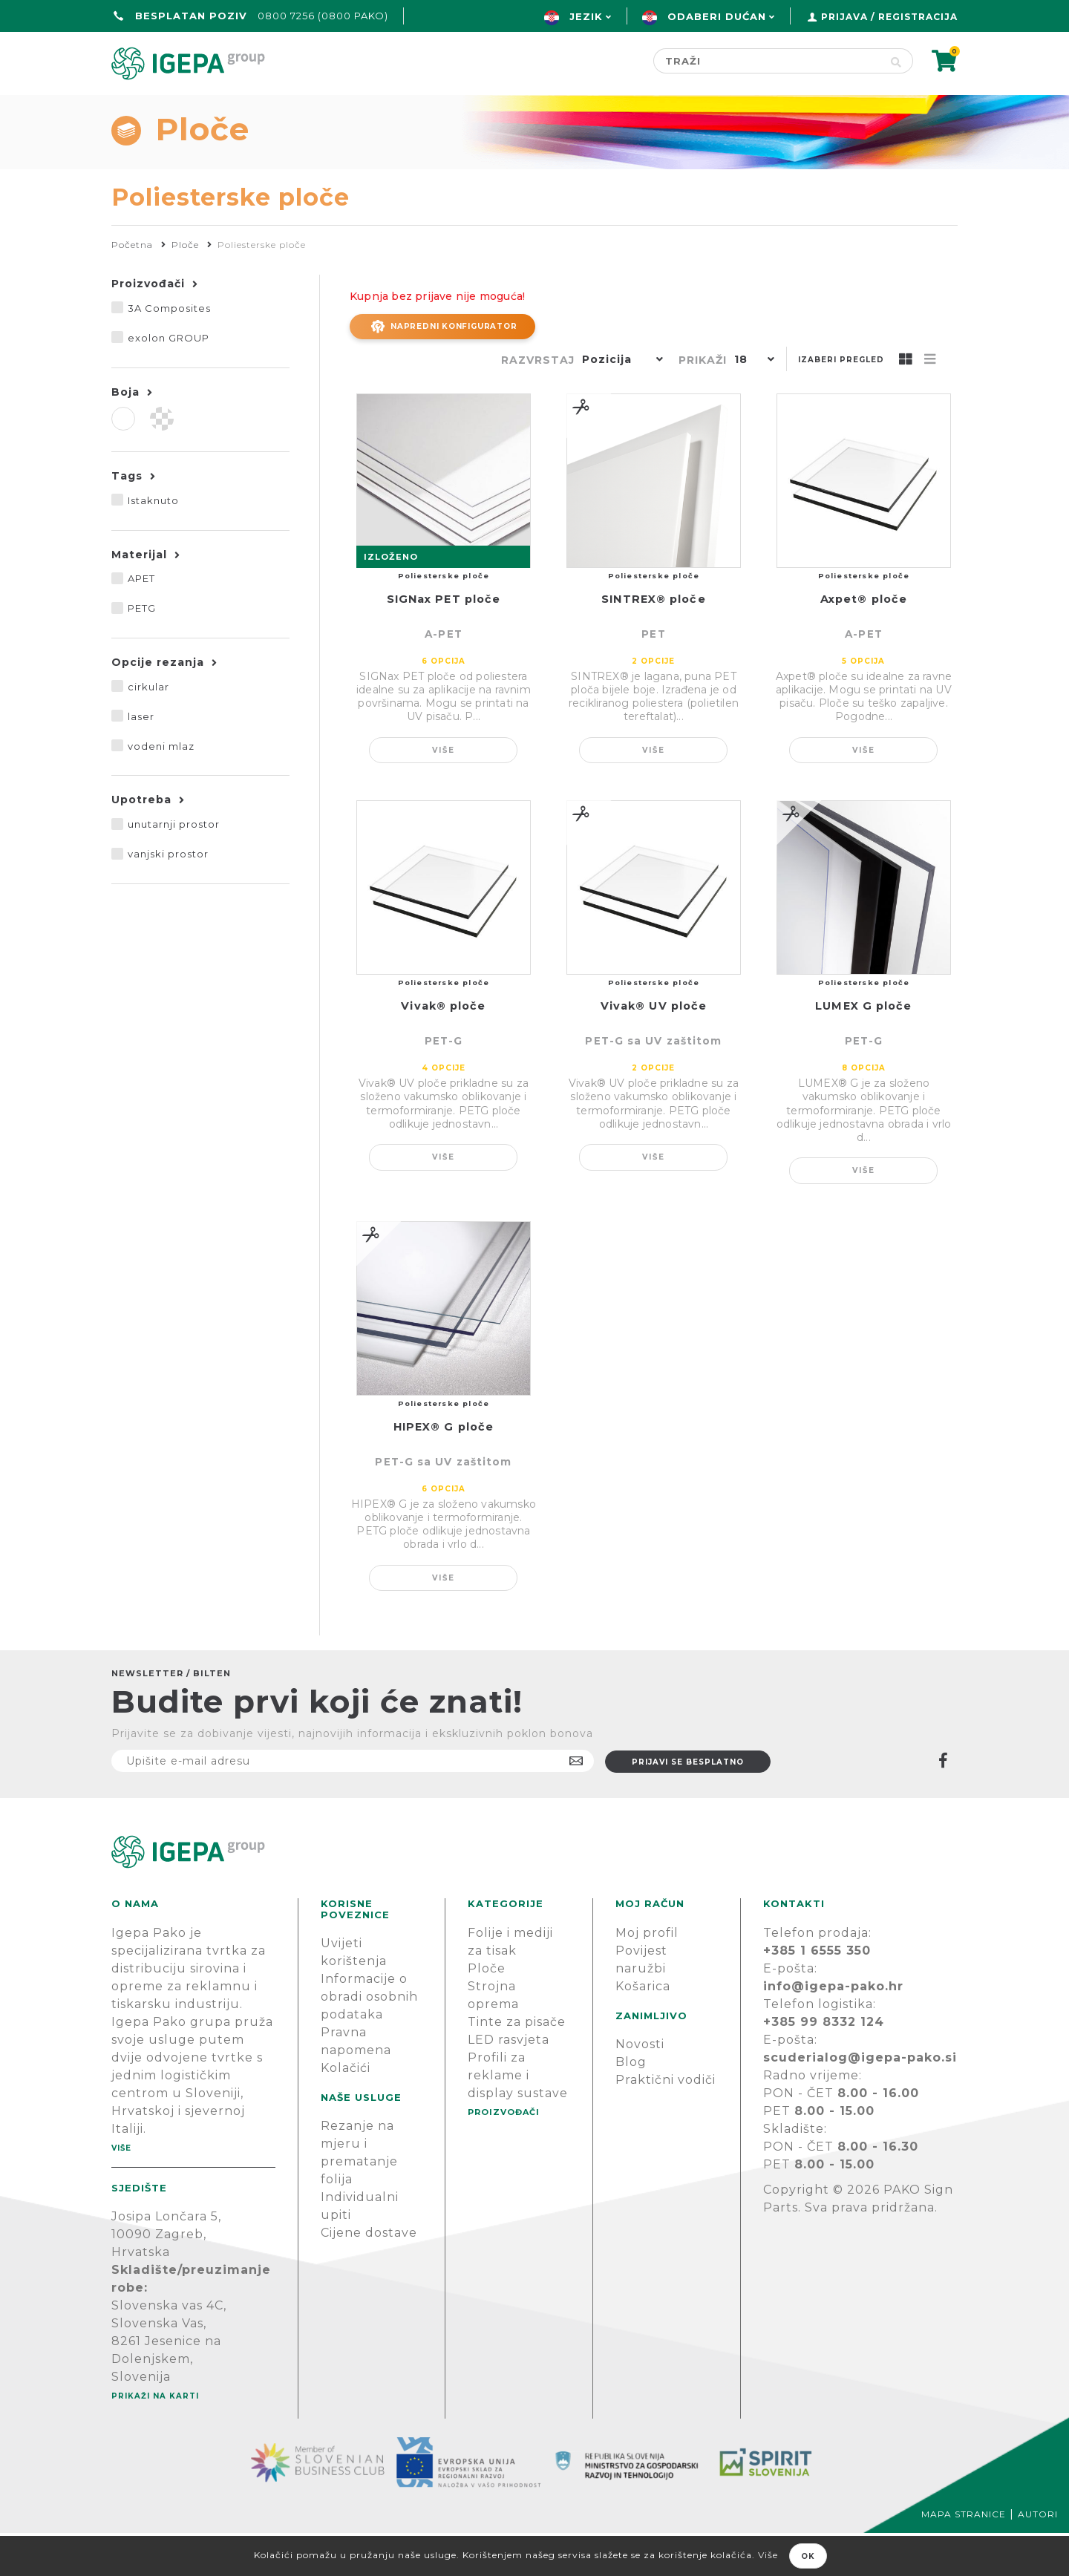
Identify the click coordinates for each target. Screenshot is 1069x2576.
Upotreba (141, 842)
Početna (146, 109)
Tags (127, 519)
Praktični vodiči (665, 2123)
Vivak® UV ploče (654, 1049)
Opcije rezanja (157, 705)
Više (443, 793)
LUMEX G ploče (863, 1049)
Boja (125, 435)
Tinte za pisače (517, 2065)
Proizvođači (620, 109)
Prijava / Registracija (889, 16)
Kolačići (345, 2111)
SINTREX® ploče (653, 642)
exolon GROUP (168, 381)
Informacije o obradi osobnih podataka (369, 2040)
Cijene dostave (369, 2276)
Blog (631, 2105)
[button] (619, 404)
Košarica (642, 2029)
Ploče (487, 2011)
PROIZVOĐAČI (504, 2155)
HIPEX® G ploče (443, 1470)
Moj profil (647, 1976)
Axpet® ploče (863, 642)
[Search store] (766, 60)
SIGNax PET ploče (444, 642)
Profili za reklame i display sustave (518, 2118)
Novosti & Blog (774, 109)
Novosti (639, 2087)
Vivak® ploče (443, 1049)
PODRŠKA (911, 109)
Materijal (139, 597)
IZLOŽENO (391, 600)
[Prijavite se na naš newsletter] (352, 1804)
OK (808, 2556)
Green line (486, 109)
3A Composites (169, 351)
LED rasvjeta (508, 2083)
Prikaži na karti (155, 2439)
